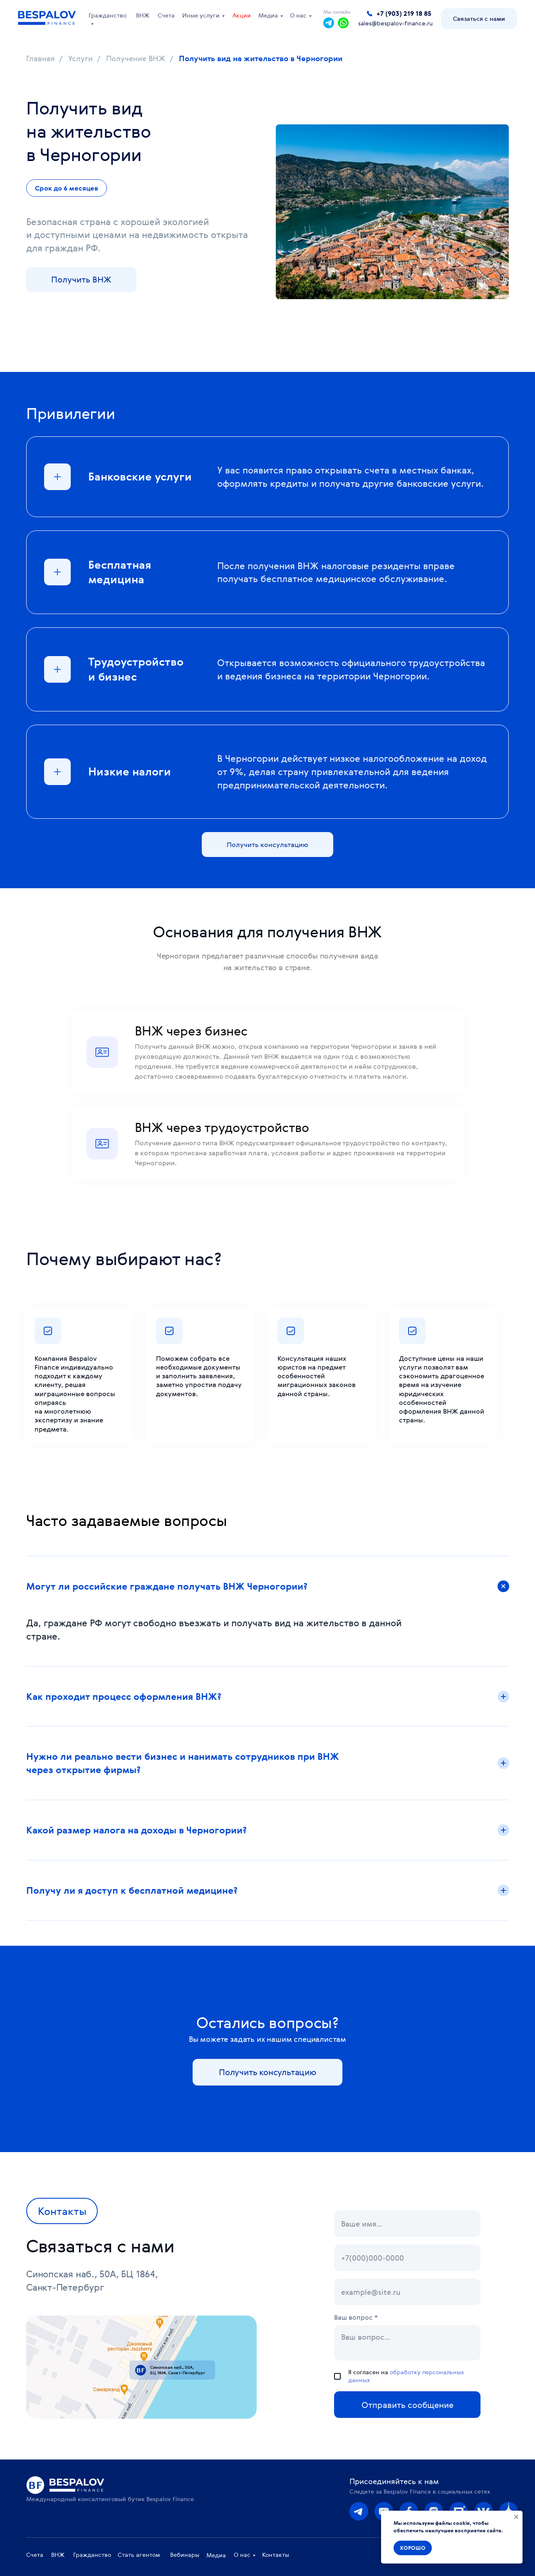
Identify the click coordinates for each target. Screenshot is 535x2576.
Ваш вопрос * (356, 2317)
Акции (242, 15)
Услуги (80, 58)
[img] (358, 2511)
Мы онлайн (336, 11)
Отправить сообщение (407, 2404)
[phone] (407, 2257)
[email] (407, 2292)
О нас (298, 15)
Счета (166, 15)
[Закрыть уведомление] (516, 2517)
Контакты (275, 2555)
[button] (479, 18)
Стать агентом (139, 2555)
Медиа (268, 15)
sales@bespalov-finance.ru (395, 24)
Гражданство (107, 15)
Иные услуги (201, 15)
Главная (40, 58)
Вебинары (184, 2555)
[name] (407, 2223)
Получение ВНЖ (136, 58)
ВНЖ (142, 15)
